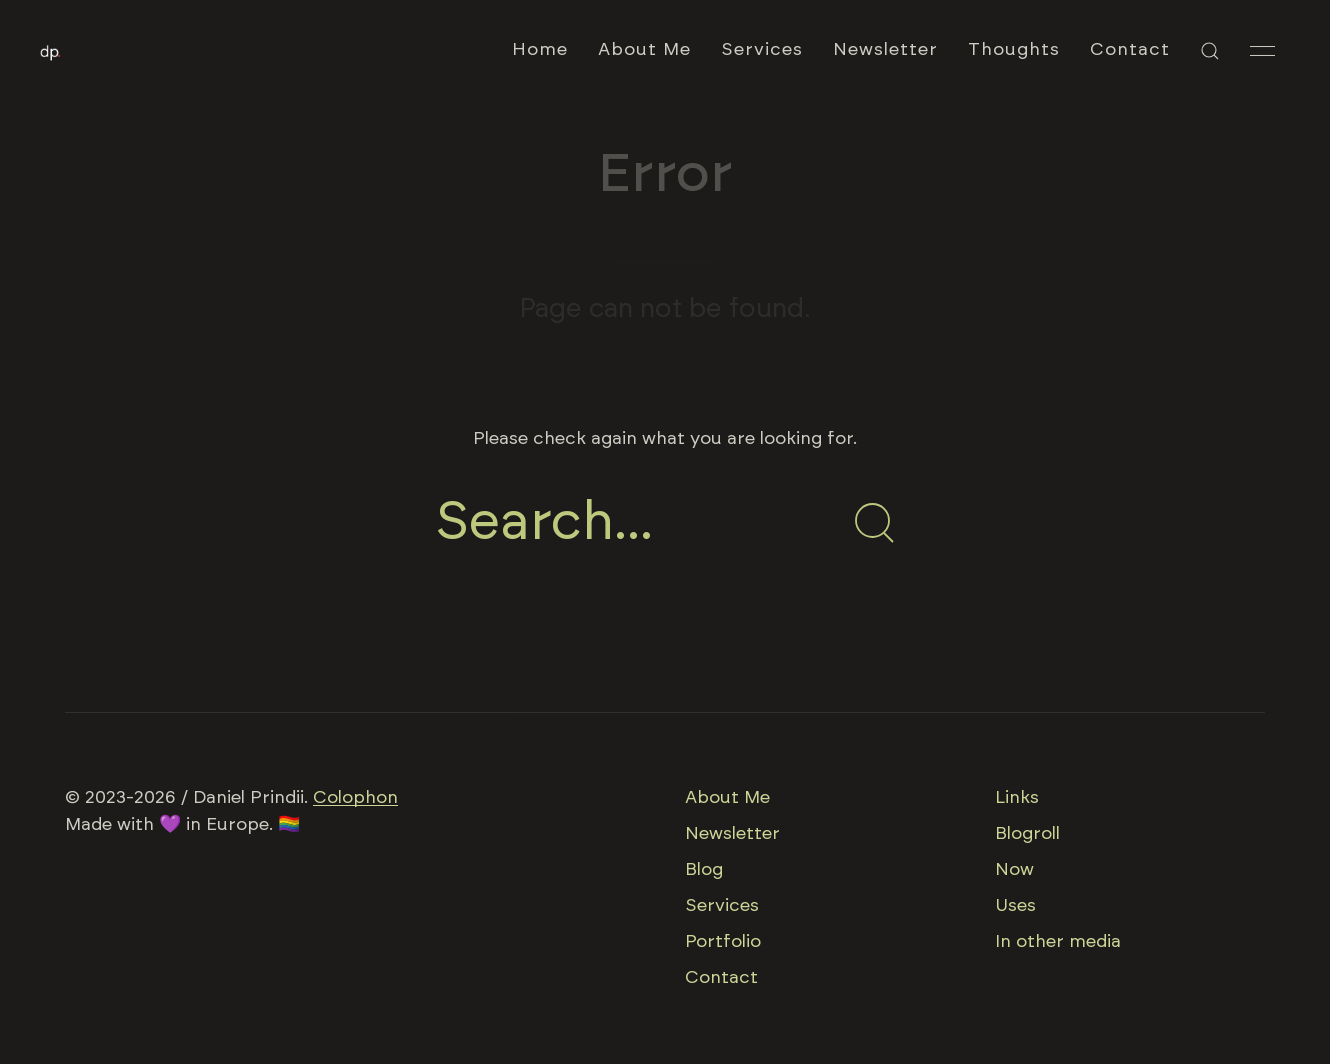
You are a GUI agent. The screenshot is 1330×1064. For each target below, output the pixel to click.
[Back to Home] (50, 51)
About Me (644, 50)
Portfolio (723, 942)
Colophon (355, 798)
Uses (1015, 906)
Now (1014, 870)
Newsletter (885, 50)
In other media (1058, 942)
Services (762, 50)
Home (540, 50)
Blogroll (1027, 834)
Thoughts (1014, 50)
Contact (1130, 50)
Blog (704, 870)
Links (1017, 798)
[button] (1210, 51)
